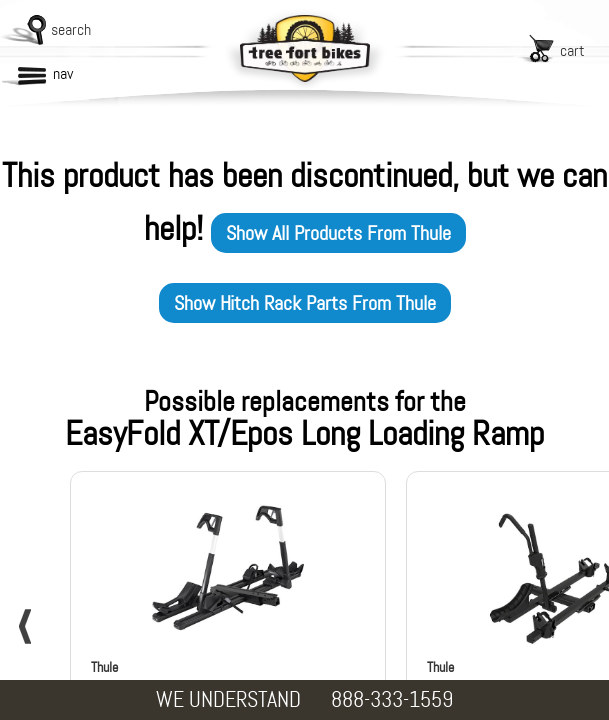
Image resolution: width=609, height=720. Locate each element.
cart (572, 50)
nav (63, 73)
